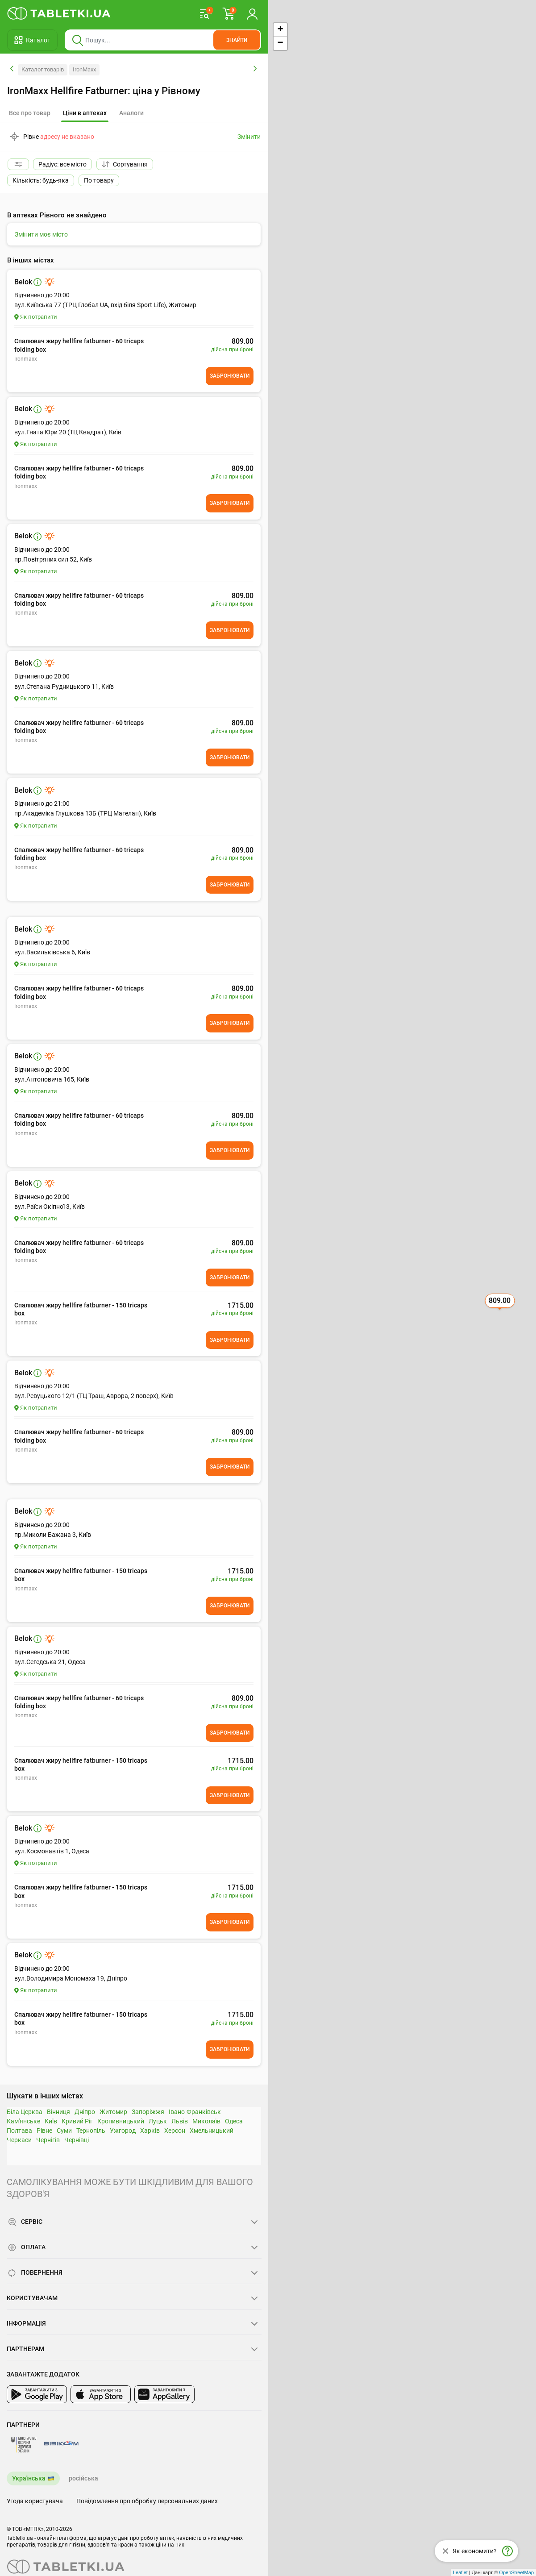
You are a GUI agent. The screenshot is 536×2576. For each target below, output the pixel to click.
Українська (29, 2478)
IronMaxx (84, 69)
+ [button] (280, 30)
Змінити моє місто (41, 234)
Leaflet (460, 2572)
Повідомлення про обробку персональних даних (147, 2501)
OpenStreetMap (516, 2572)
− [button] (280, 43)
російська (83, 2478)
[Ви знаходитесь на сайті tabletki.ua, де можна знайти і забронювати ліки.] (59, 13)
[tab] (84, 113)
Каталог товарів (42, 69)
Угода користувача (35, 2501)
